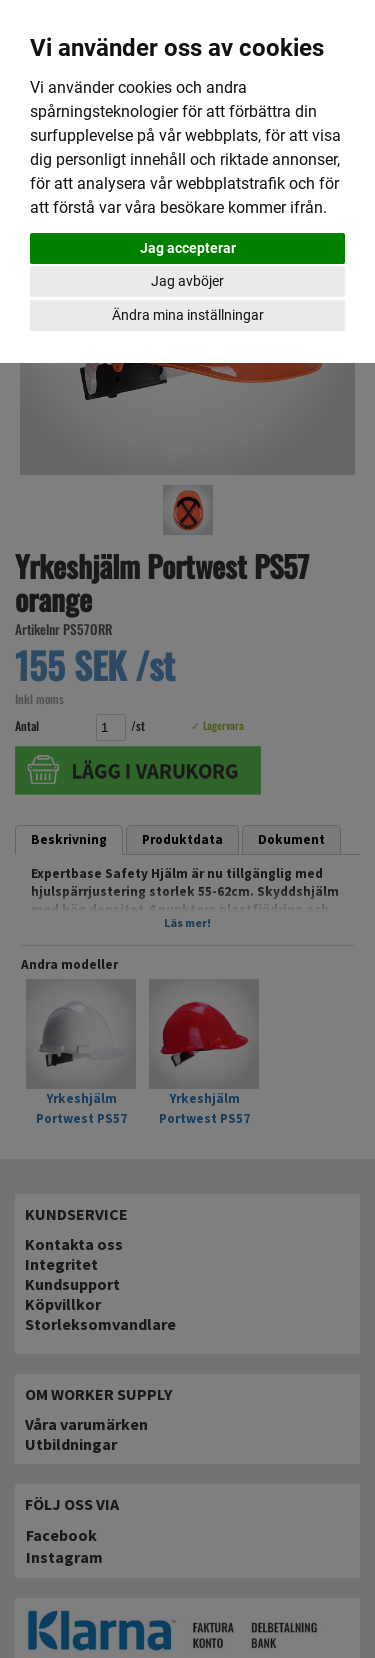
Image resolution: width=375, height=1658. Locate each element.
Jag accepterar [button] (188, 248)
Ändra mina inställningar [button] (188, 315)
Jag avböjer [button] (187, 281)
